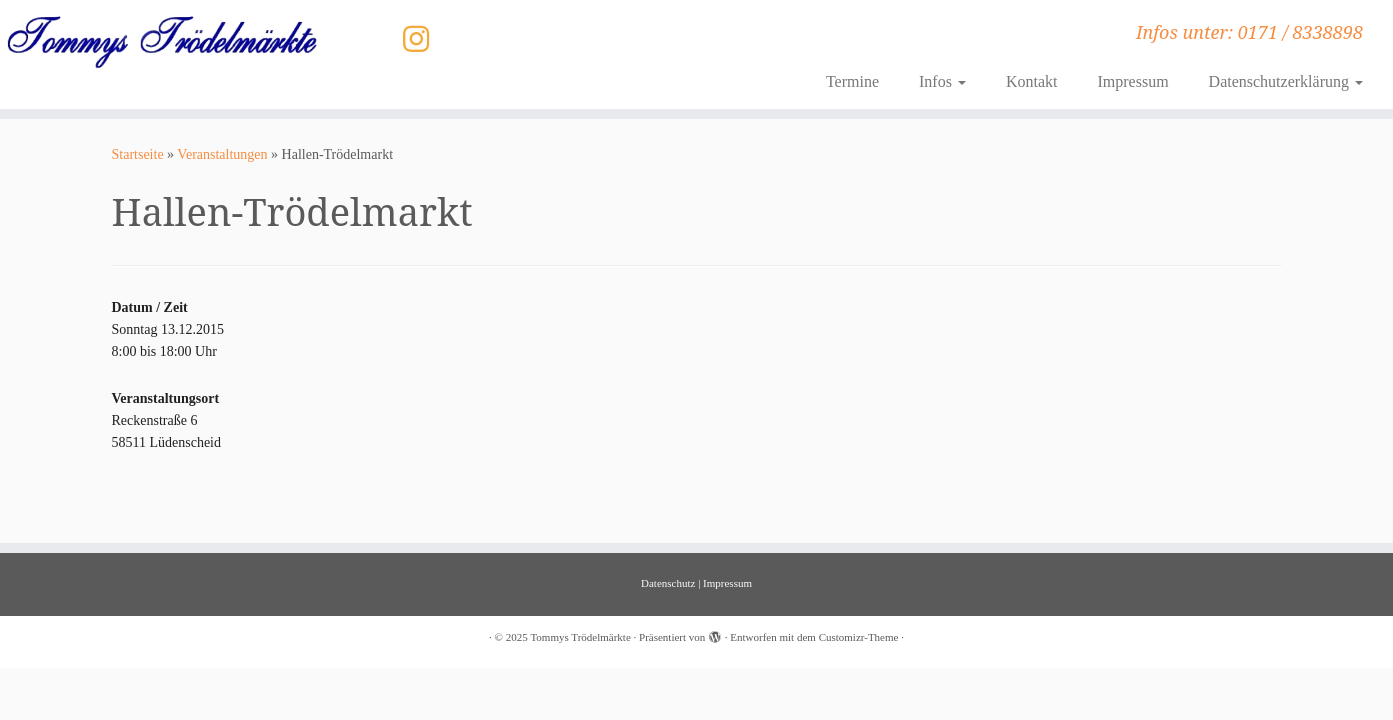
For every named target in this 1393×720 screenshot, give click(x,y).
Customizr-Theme (859, 637)
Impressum (1132, 81)
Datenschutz (668, 583)
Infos (942, 81)
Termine (852, 81)
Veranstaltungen (222, 154)
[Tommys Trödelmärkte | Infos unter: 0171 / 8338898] (160, 41)
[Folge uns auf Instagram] (422, 39)
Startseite (138, 154)
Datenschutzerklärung (1286, 81)
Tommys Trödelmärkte (580, 637)
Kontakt (1032, 81)
